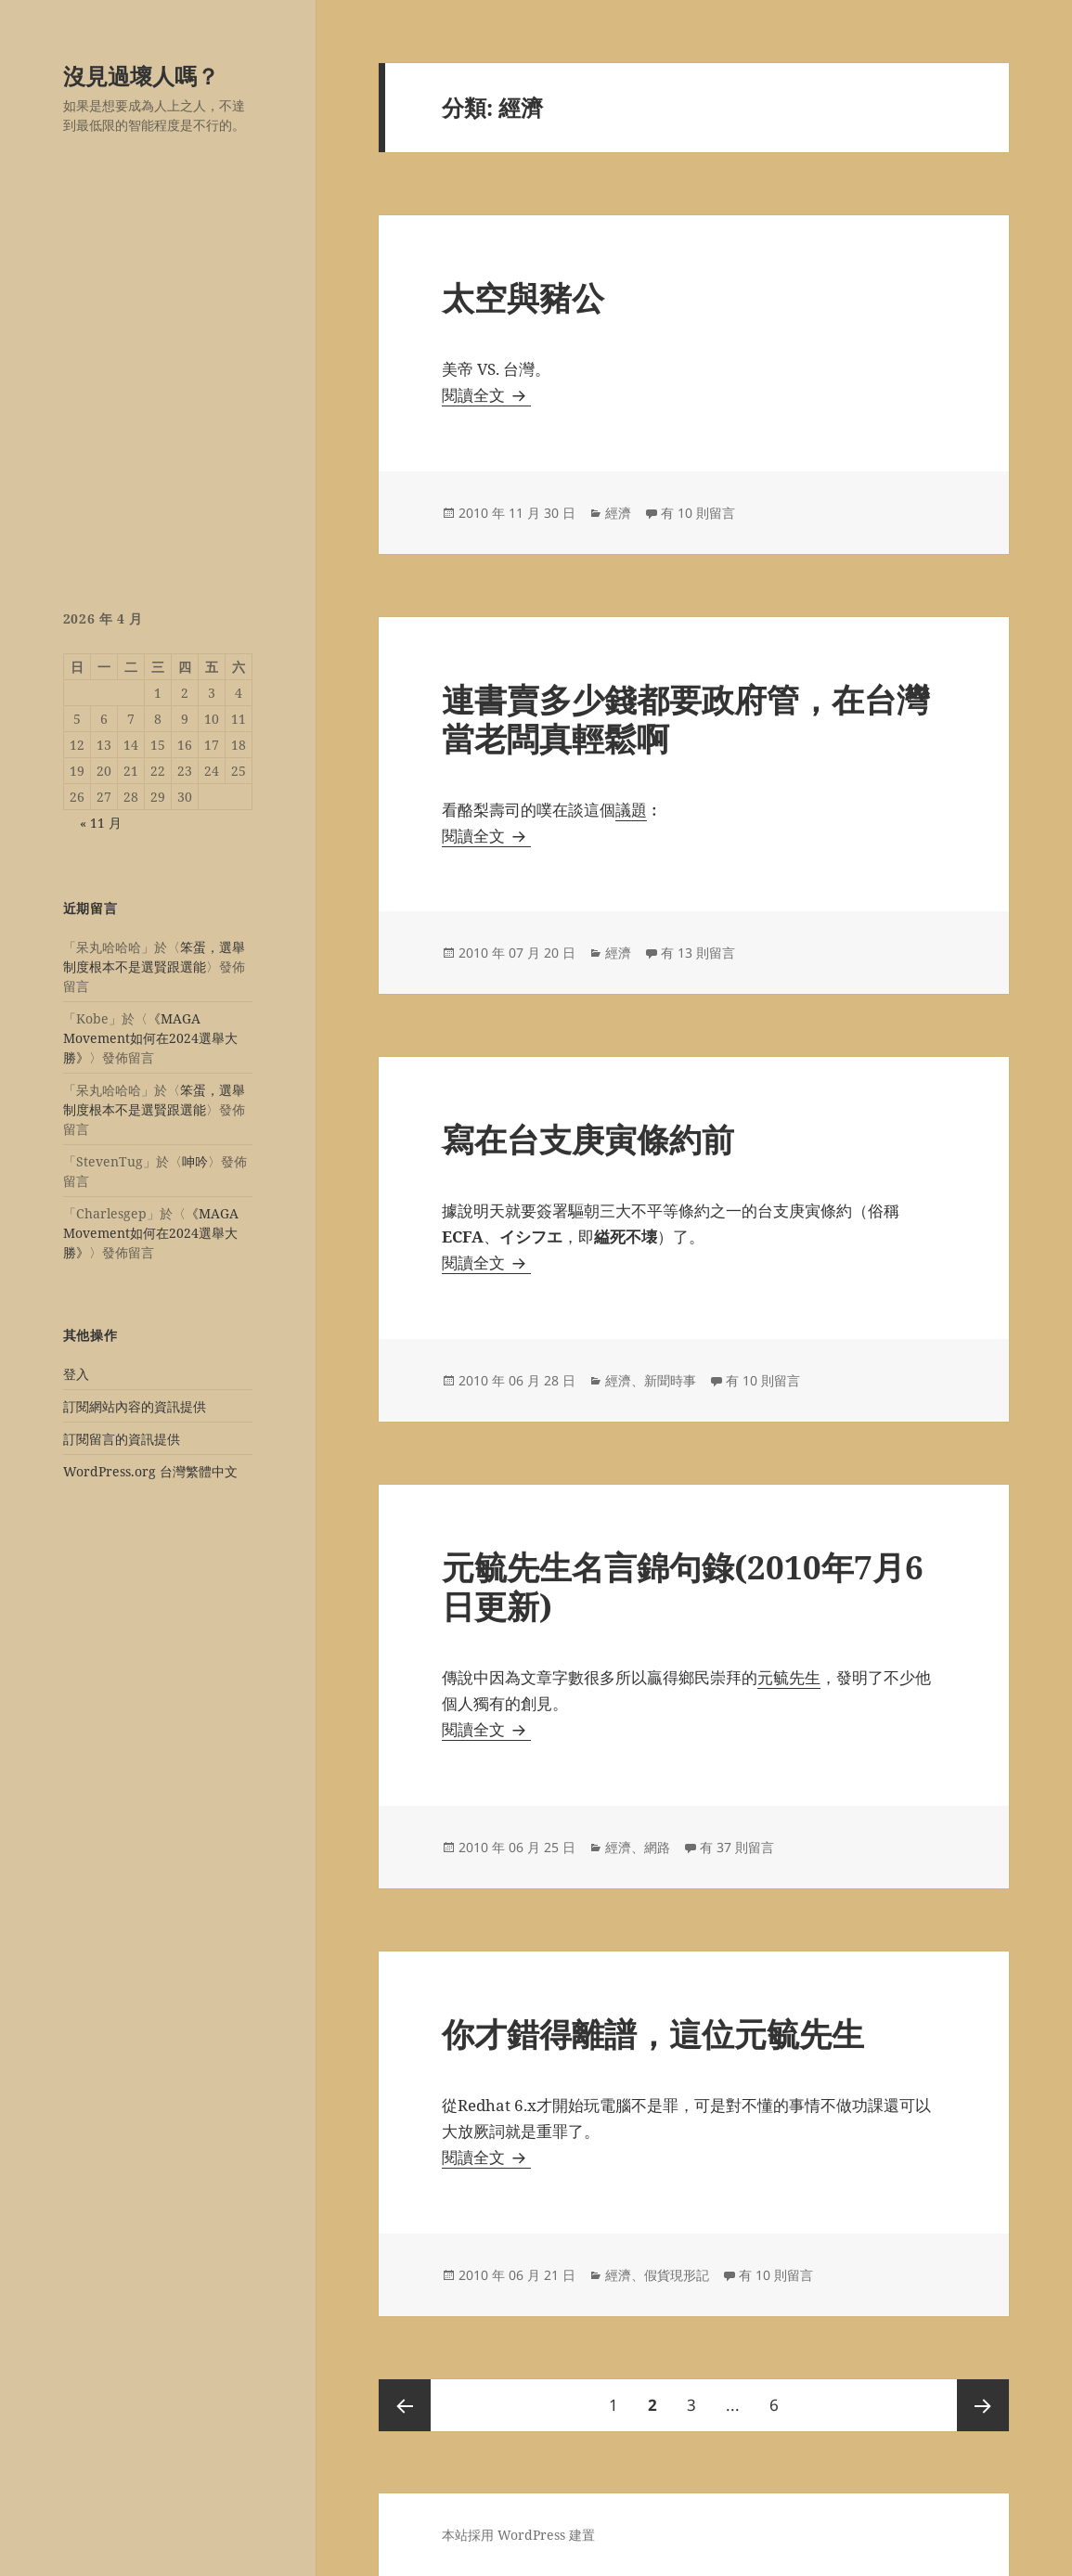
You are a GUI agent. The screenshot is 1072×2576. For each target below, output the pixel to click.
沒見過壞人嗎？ (141, 75)
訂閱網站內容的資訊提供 (134, 1406)
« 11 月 (101, 822)
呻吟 (195, 1161)
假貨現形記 (676, 2275)
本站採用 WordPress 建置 (518, 2535)
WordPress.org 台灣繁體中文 (150, 1471)
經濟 (618, 513)
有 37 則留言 (737, 1847)
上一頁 (405, 2405)
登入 (76, 1374)
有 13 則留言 (698, 952)
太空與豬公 (523, 297)
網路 (657, 1847)
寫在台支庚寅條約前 (588, 1139)
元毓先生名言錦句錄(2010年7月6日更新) (682, 1586)
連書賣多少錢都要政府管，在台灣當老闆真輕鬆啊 (685, 718)
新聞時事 (670, 1380)
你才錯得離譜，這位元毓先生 (653, 2033)
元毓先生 (788, 1677)
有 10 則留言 (698, 513)
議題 (631, 809)
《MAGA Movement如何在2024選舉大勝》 (150, 1038)
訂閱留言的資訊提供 (121, 1439)
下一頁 (983, 2405)
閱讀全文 (486, 395)
